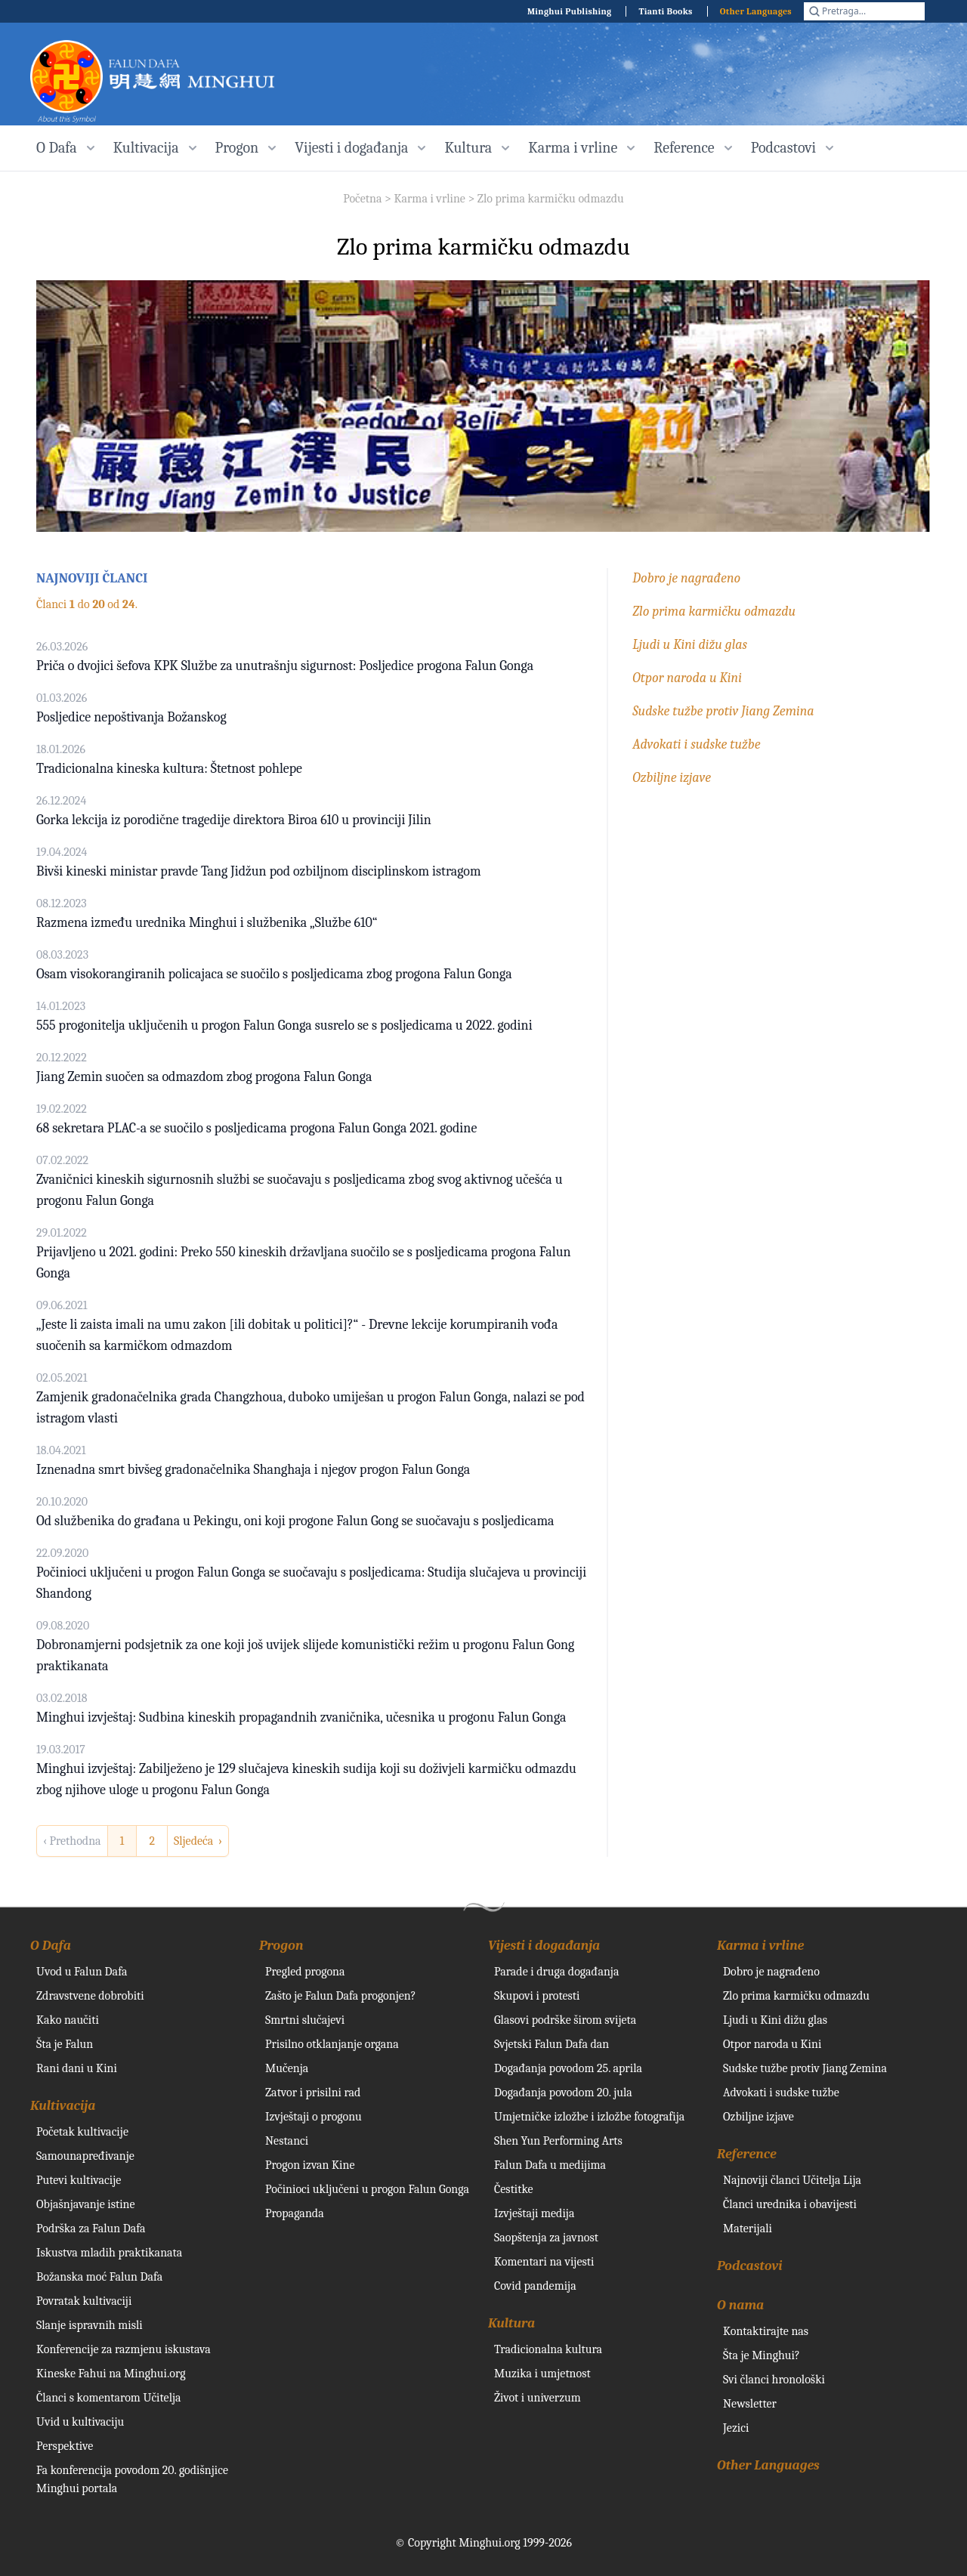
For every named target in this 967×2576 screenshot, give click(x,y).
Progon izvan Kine (310, 2165)
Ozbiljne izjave (671, 778)
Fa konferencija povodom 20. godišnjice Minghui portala (132, 2479)
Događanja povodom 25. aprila (568, 2068)
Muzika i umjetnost (542, 2373)
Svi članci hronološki (774, 2379)
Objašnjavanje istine (85, 2204)
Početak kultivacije (82, 2132)
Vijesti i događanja (544, 1946)
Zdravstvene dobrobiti (90, 1996)
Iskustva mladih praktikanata (109, 2252)
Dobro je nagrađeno (686, 578)
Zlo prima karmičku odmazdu (550, 198)
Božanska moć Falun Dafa (99, 2277)
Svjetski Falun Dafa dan (551, 2044)
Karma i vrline (429, 198)
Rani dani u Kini (76, 2068)
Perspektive (64, 2446)
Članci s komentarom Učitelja (108, 2398)
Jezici (736, 2428)
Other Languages (756, 11)
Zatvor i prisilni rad (312, 2092)
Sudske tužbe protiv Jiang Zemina (723, 711)
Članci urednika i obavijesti (790, 2204)
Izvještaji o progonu (313, 2117)
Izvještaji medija (534, 2213)
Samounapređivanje (85, 2156)
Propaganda (294, 2213)
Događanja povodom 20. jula (563, 2092)
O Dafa (50, 1946)
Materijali (747, 2228)
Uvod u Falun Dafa (81, 1971)
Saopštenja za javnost (546, 2237)
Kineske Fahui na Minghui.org (111, 2373)
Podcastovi (750, 2266)
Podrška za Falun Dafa (91, 2228)
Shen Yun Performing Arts (558, 2141)
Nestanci (286, 2141)
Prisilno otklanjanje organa (332, 2044)
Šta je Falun (64, 2044)
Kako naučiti (67, 2020)
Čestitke (513, 2189)
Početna (362, 198)
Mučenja (286, 2068)
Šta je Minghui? (761, 2355)
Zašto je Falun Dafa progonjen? (340, 1996)
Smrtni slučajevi (304, 2020)
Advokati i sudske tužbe (696, 744)
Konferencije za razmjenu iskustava (123, 2349)
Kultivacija (62, 2106)
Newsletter (750, 2404)
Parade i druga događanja (556, 1971)
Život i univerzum (537, 2398)
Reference (747, 2154)
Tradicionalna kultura (548, 2349)
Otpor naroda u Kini (687, 678)
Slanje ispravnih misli (89, 2325)
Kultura (511, 2323)
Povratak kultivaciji (83, 2301)
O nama (740, 2305)
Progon (281, 1946)
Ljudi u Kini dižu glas (689, 645)
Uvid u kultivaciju (80, 2422)
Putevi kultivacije (78, 2180)
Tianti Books (665, 11)
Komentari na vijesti (544, 2262)
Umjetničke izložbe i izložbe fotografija (589, 2117)
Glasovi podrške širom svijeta (565, 2020)
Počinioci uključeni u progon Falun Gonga (367, 2189)
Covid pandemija (535, 2286)
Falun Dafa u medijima (550, 2165)
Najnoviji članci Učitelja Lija (792, 2180)
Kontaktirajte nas (765, 2331)
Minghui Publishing (569, 11)
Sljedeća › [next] (198, 1841)
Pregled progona (305, 1971)
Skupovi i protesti (537, 1996)
